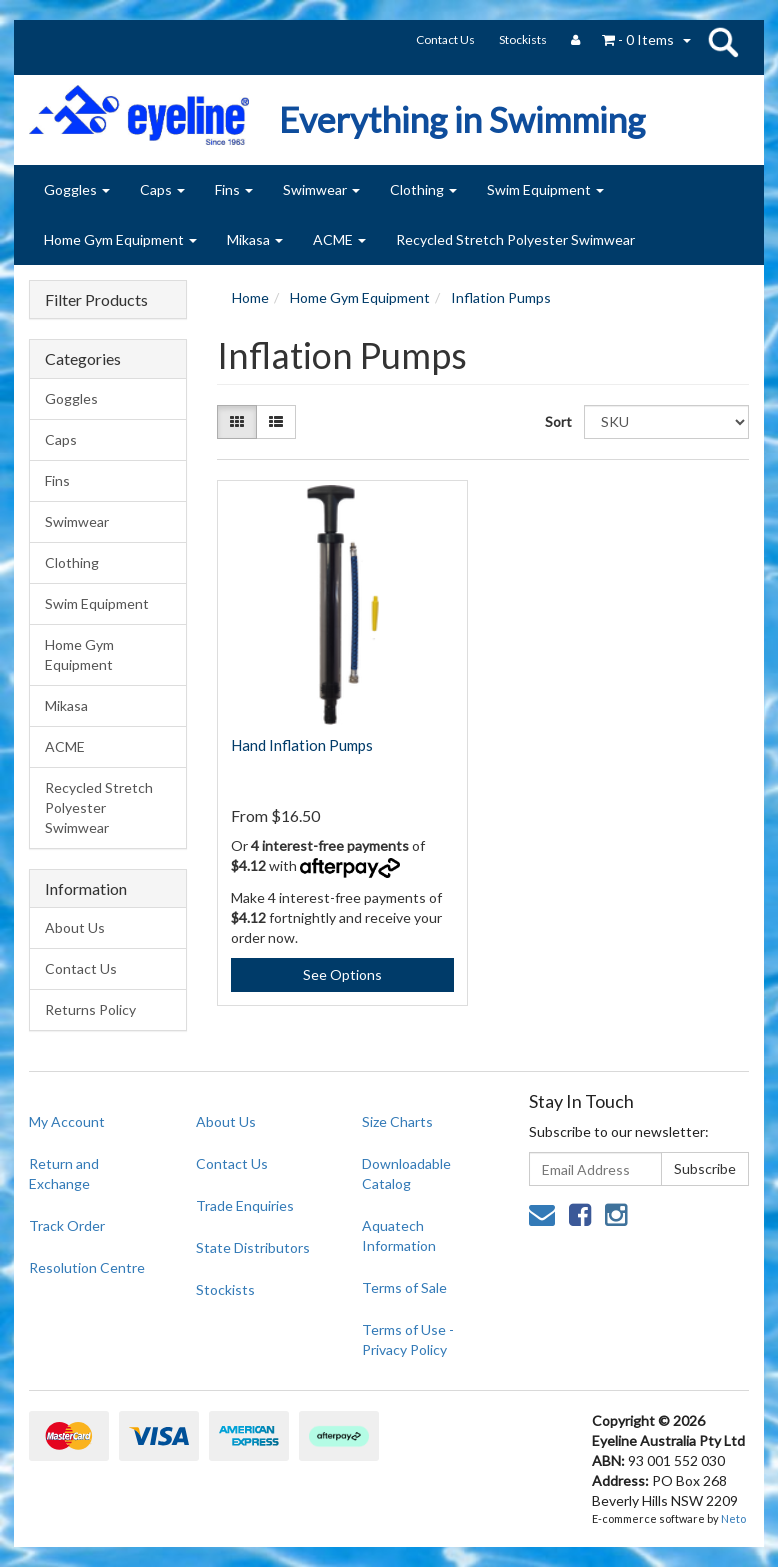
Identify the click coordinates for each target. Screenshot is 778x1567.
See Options (342, 974)
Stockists (523, 39)
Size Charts (397, 1121)
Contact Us (445, 39)
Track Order (67, 1225)
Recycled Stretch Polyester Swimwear (515, 239)
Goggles (77, 189)
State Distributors (253, 1247)
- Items (638, 39)
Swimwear (321, 189)
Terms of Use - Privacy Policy (408, 1339)
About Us (75, 927)
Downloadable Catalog (406, 1173)
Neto (733, 1518)
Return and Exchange (64, 1173)
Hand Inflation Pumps (302, 745)
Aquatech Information (399, 1235)
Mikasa (255, 239)
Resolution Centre (87, 1267)
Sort (557, 421)
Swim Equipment (545, 189)
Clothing (423, 189)
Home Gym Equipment (120, 239)
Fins (234, 189)
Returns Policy (90, 1009)
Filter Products (96, 300)
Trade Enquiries (245, 1205)
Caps (162, 189)
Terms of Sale (404, 1287)
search (723, 42)
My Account (67, 1121)
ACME (339, 239)
